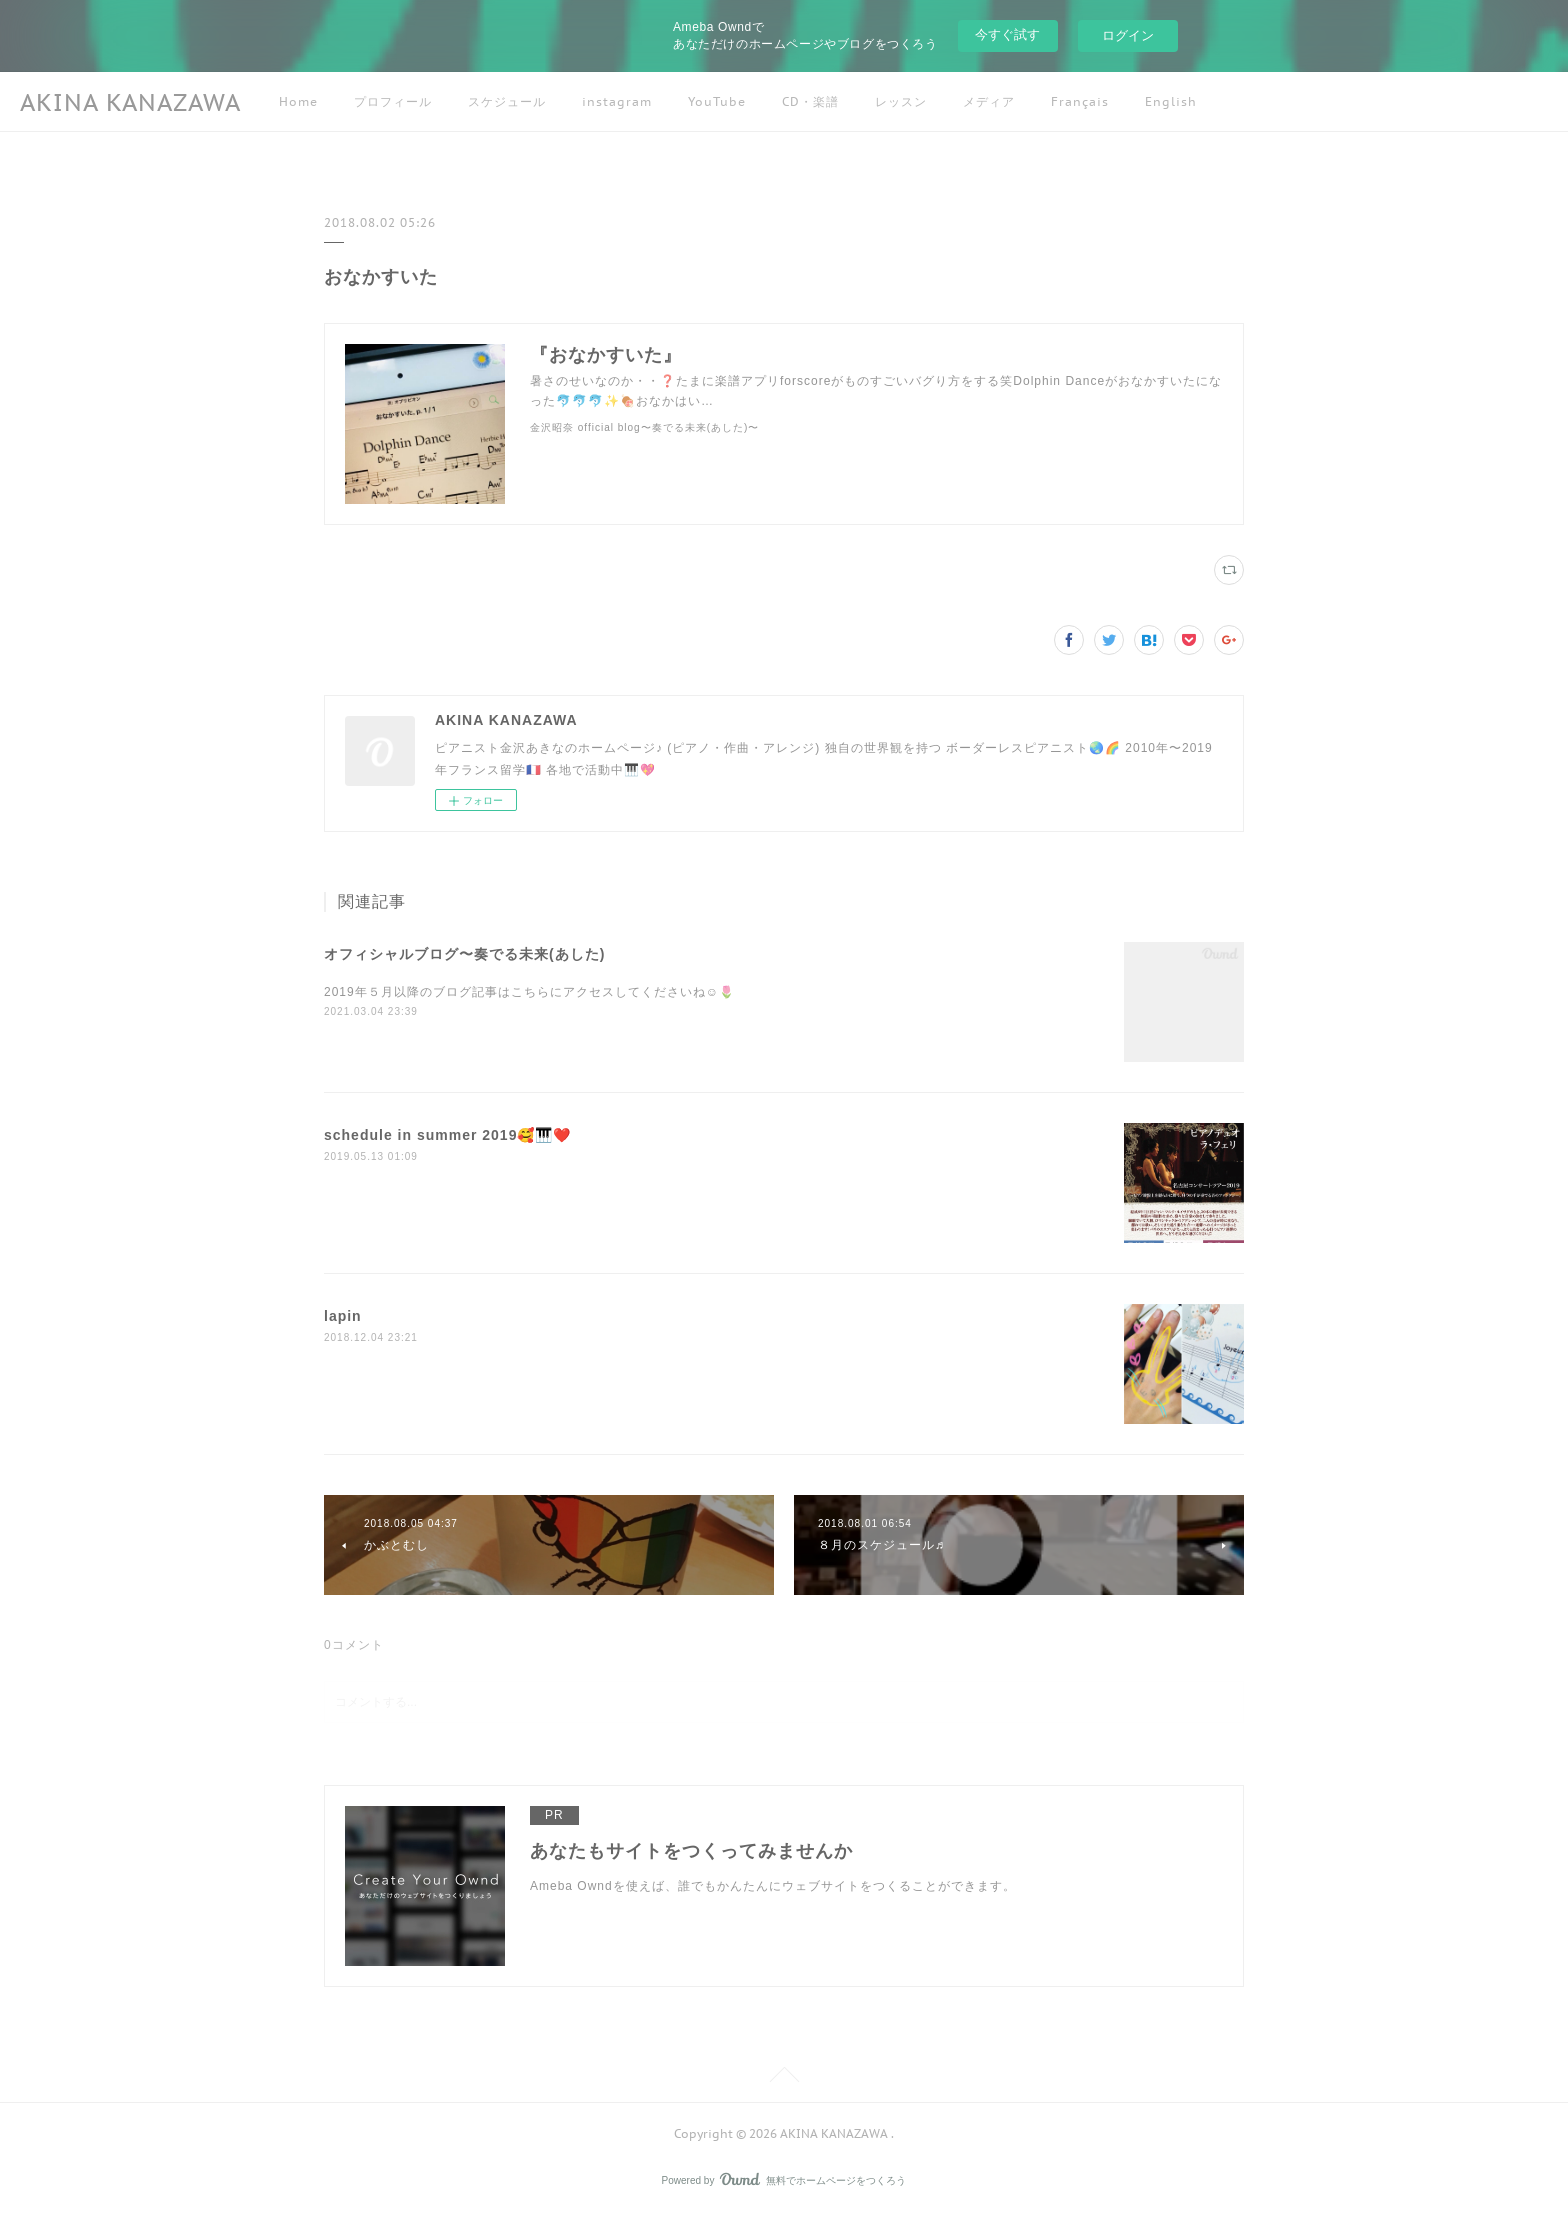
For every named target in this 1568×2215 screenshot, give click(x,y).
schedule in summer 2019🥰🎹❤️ (447, 1135)
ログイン (1128, 35)
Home (298, 101)
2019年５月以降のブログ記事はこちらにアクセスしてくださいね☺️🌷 (529, 992)
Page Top (784, 2078)
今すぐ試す (1007, 34)
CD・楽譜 (810, 101)
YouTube (717, 101)
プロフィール (393, 101)
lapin (343, 1316)
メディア (989, 101)
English (1171, 101)
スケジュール (507, 101)
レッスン (901, 101)
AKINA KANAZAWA (130, 102)
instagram (617, 101)
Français (1080, 101)
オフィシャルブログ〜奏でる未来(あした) (464, 954)
